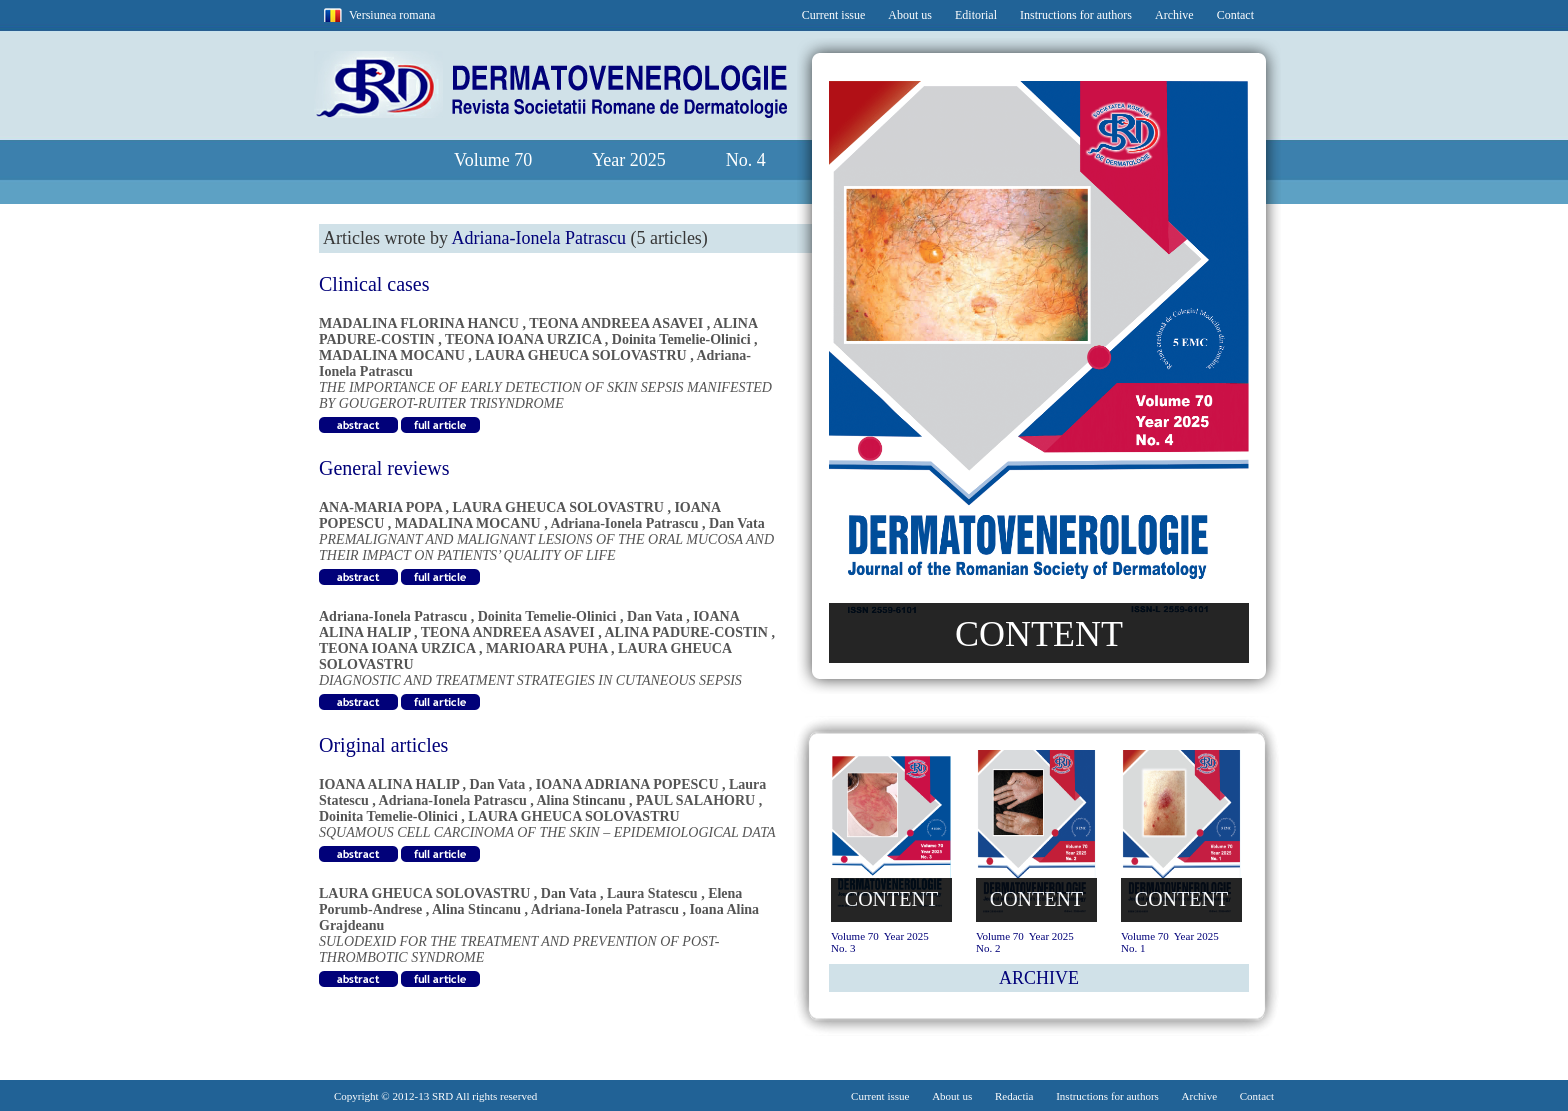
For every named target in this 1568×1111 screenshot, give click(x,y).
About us (910, 15)
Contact (1235, 15)
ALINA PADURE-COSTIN (685, 632)
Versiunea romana (392, 15)
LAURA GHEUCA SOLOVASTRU (580, 355)
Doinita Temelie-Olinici (681, 339)
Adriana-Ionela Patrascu (624, 523)
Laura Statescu (652, 893)
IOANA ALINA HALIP (389, 784)
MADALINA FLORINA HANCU (419, 323)
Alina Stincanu (580, 800)
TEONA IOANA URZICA (523, 339)
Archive (1174, 15)
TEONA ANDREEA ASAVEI (616, 323)
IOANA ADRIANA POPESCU (627, 784)
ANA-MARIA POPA (380, 507)
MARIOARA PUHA (547, 648)
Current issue (834, 15)
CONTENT (1039, 634)
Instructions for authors (1076, 15)
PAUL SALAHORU (695, 800)
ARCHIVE (1039, 978)
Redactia (1014, 1096)
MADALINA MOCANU (392, 355)
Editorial (976, 15)
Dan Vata (737, 523)
